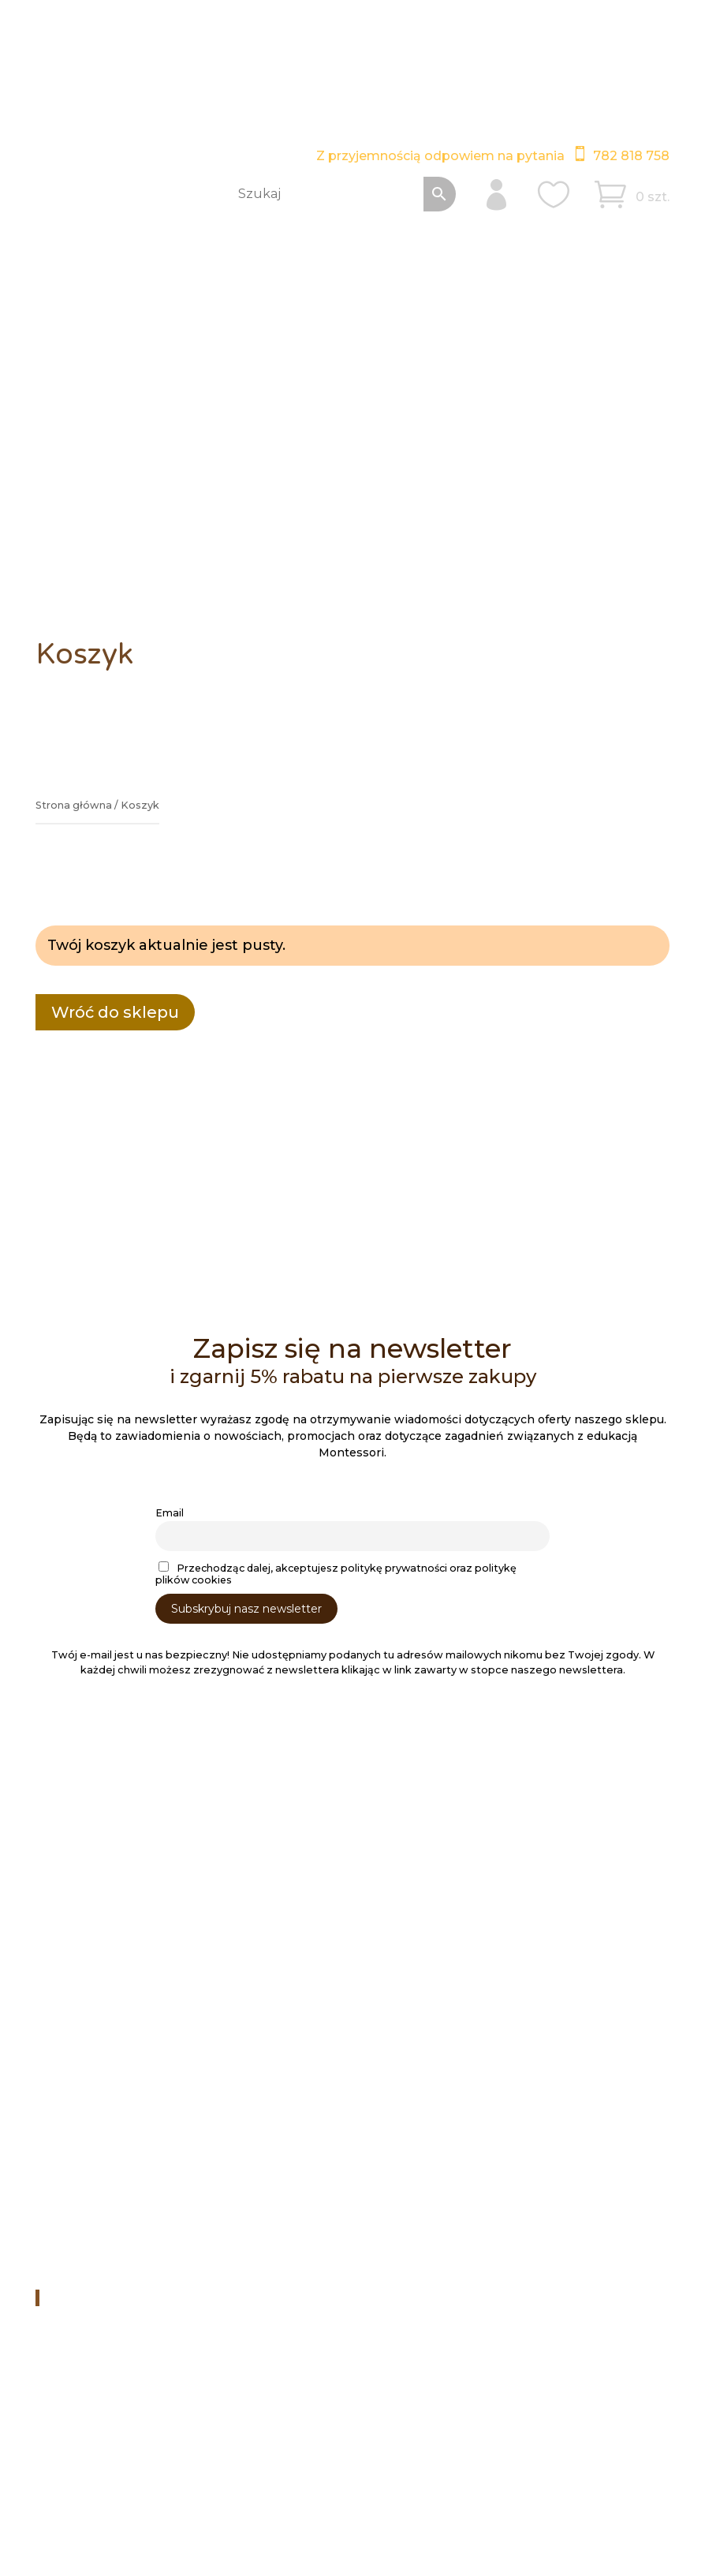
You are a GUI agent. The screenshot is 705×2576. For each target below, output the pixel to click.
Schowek (73, 2054)
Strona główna (73, 805)
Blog (60, 1855)
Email (169, 1513)
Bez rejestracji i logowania (121, 2095)
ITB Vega (131, 2504)
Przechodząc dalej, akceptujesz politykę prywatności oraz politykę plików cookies (336, 1573)
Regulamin (77, 1896)
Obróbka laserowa (99, 1834)
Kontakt (69, 1957)
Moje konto (79, 2033)
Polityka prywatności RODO (227, 2464)
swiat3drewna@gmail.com (259, 2198)
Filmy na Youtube (230, 2248)
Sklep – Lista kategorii (109, 2013)
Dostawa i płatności (103, 1814)
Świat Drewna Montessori (129, 2297)
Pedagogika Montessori (114, 1875)
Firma (63, 1937)
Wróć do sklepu (115, 1012)
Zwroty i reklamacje (103, 1916)
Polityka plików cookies (379, 2464)
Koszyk (67, 2074)
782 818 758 (631, 155)
